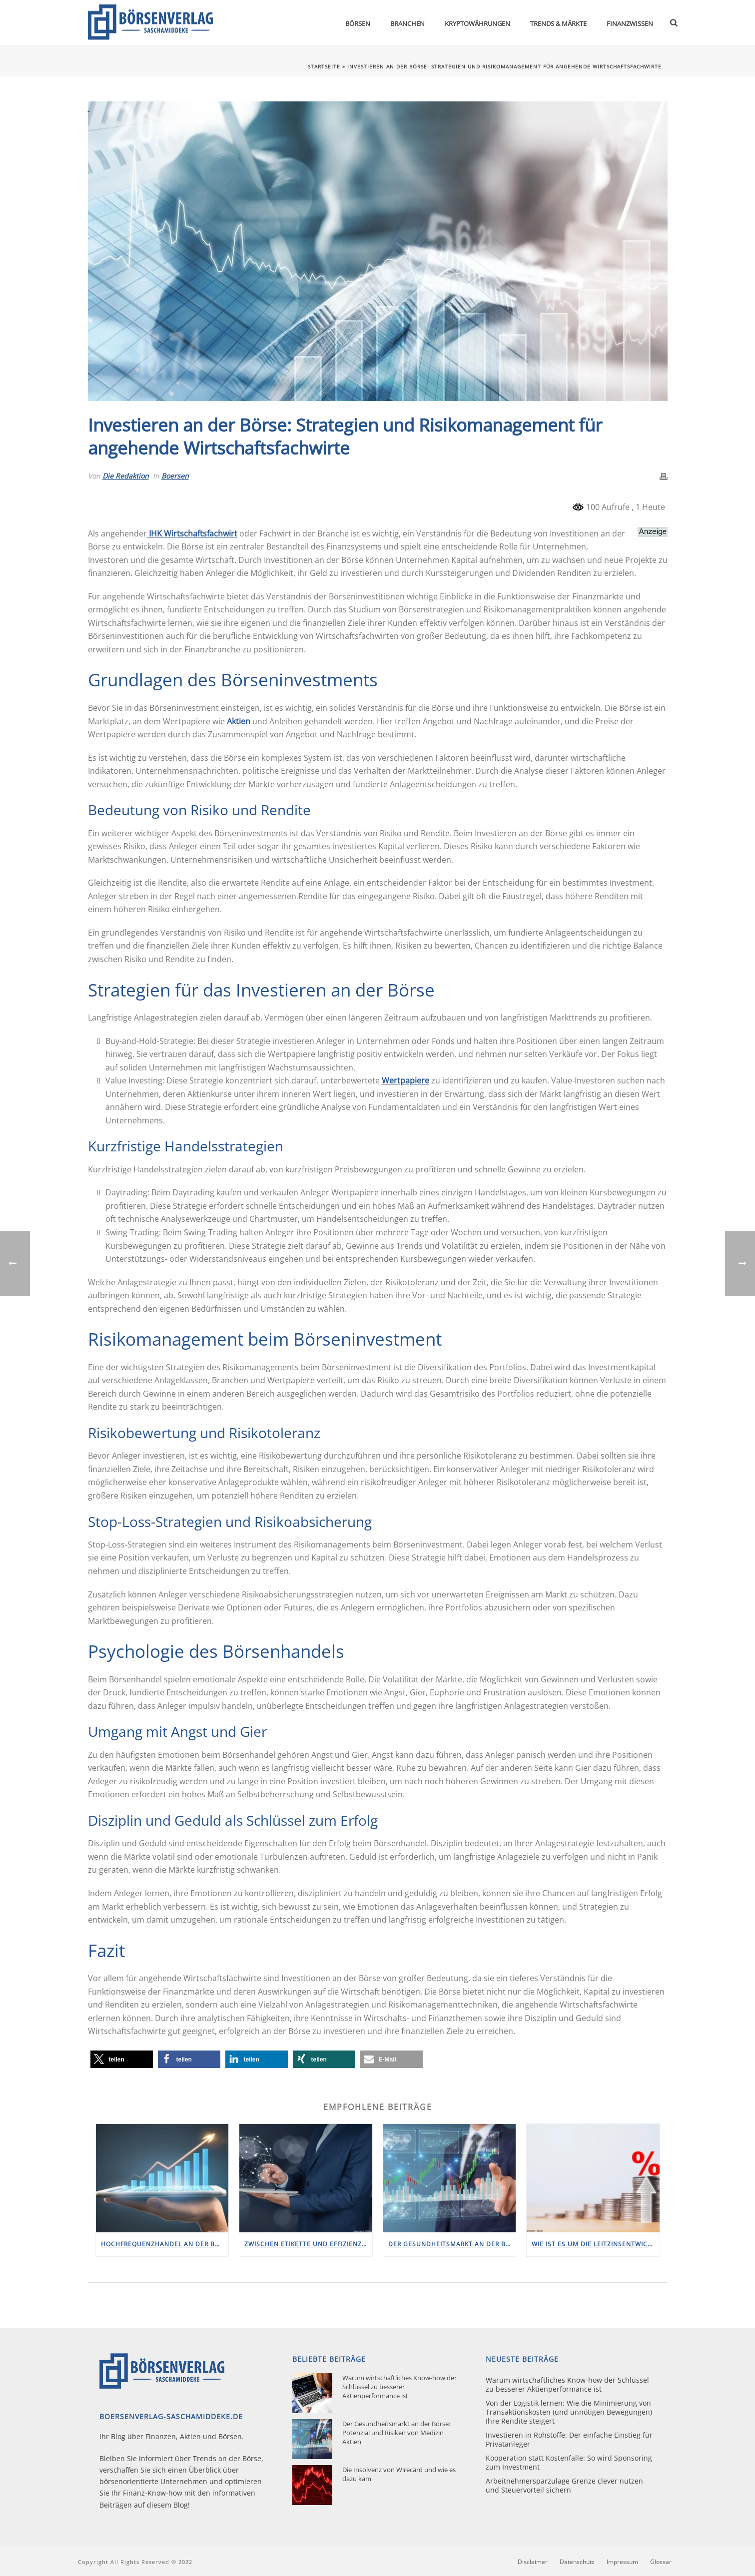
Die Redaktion (125, 476)
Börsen (357, 23)
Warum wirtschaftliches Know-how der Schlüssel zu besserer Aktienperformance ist (399, 2386)
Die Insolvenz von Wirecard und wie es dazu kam (399, 2474)
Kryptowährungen (477, 23)
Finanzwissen (630, 23)
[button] (121, 2059)
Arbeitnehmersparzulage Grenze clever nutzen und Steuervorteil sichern (564, 2486)
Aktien (238, 721)
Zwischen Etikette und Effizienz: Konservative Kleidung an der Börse (308, 2244)
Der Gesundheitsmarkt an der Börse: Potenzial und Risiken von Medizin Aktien (452, 2244)
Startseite (324, 66)
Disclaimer (533, 2562)
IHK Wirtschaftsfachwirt (192, 533)
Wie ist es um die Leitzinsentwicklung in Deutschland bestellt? (596, 2244)
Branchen (407, 23)
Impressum (622, 2562)
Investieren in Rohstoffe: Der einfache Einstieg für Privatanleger (569, 2440)
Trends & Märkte (558, 23)
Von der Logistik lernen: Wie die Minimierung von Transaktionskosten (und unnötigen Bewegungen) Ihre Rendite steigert (569, 2412)
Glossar (661, 2562)
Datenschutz (577, 2562)
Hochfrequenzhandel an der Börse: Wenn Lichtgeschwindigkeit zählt (165, 2244)
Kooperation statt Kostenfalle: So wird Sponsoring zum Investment (569, 2463)
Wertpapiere (405, 1080)
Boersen (175, 476)
